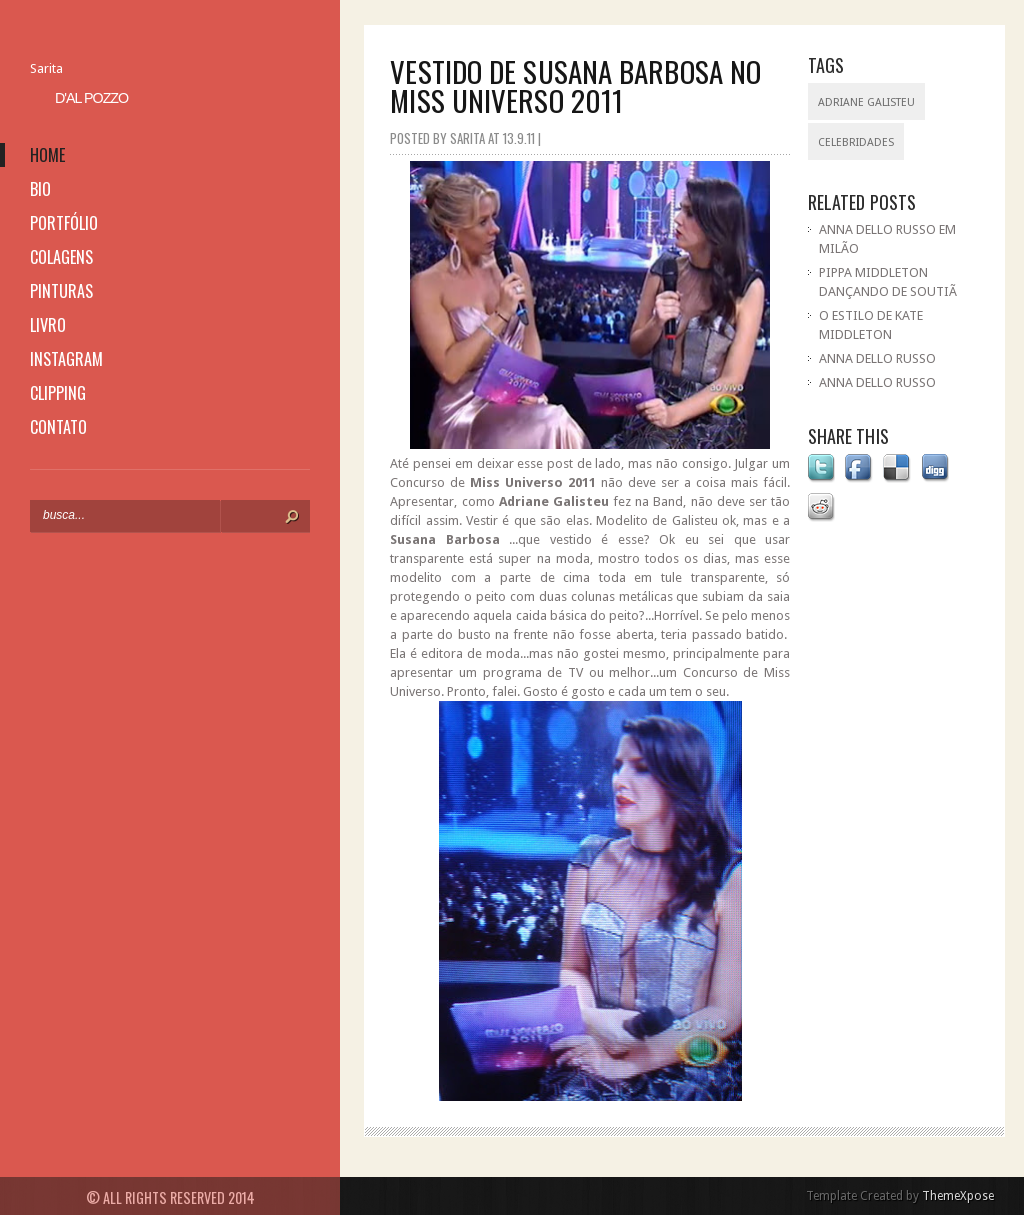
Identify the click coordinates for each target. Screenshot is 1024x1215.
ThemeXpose (958, 1196)
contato (58, 427)
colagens (61, 257)
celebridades (856, 142)
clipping (58, 393)
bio (40, 189)
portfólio (64, 223)
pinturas (61, 291)
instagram (66, 359)
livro (48, 325)
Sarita (46, 68)
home (47, 155)
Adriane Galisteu (866, 102)
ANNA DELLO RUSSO (877, 358)
